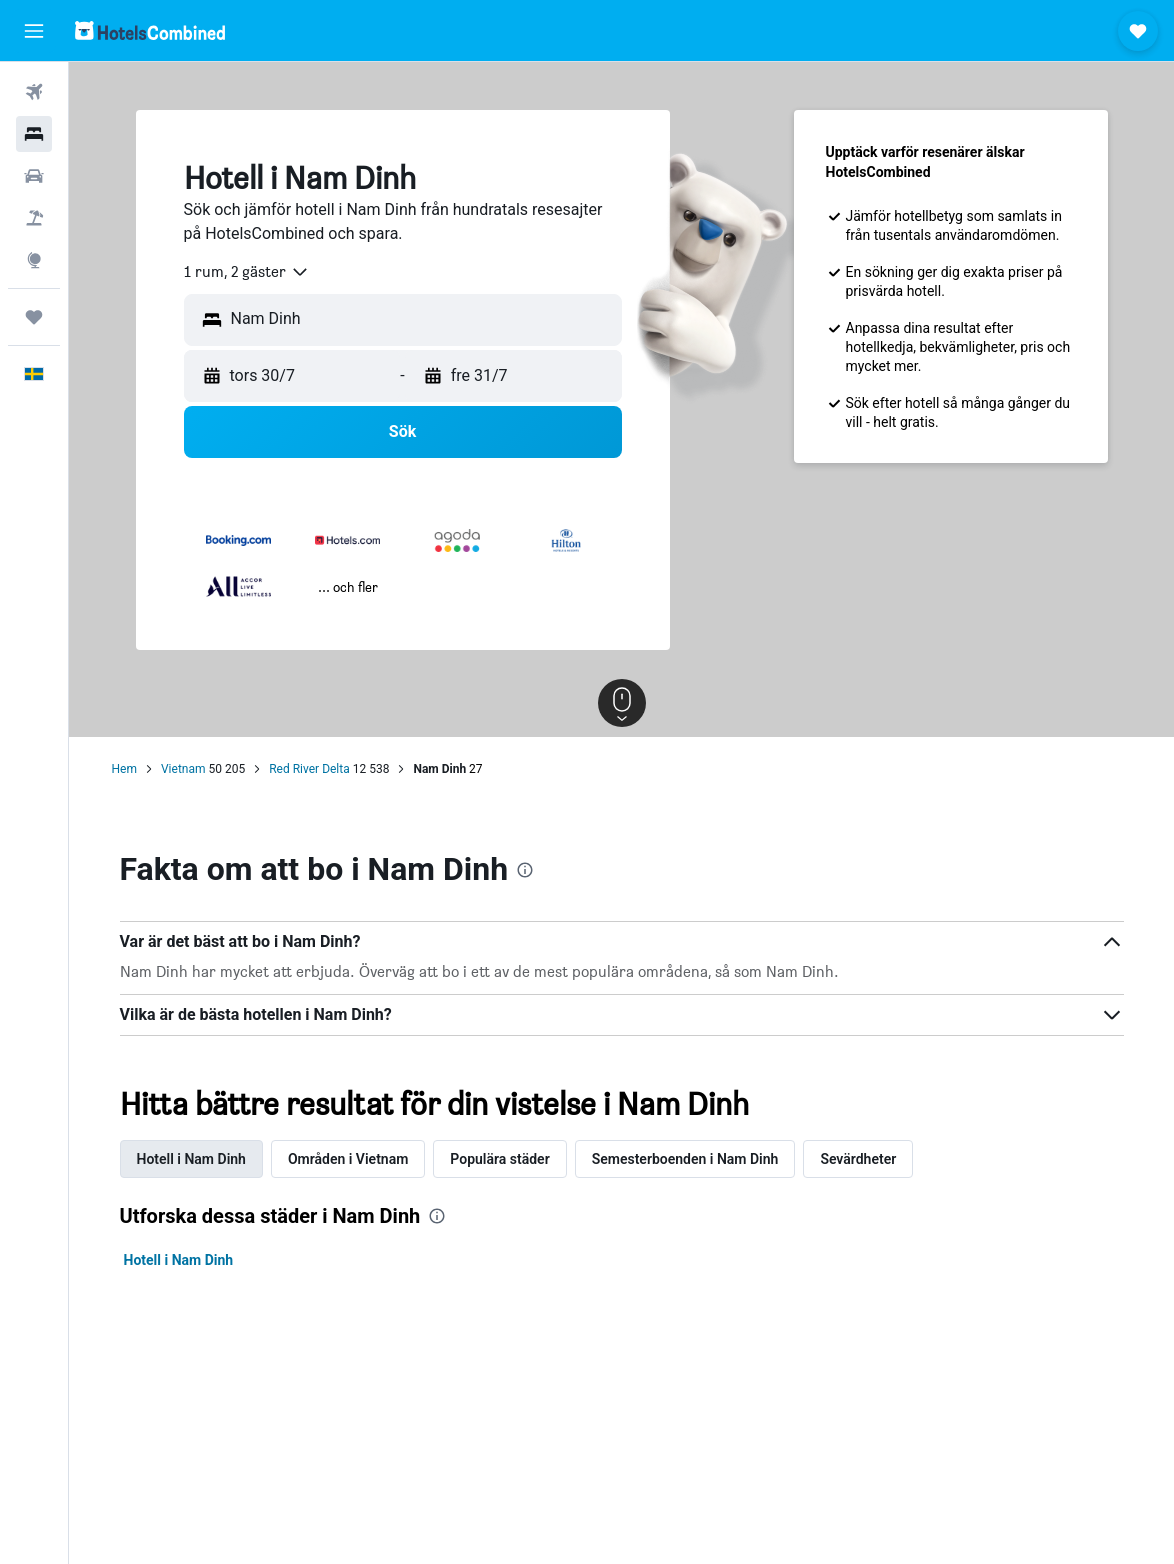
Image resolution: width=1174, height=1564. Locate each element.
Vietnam (183, 769)
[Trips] (34, 317)
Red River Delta (309, 769)
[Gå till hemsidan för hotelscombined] (150, 30)
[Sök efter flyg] (34, 92)
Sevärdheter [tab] (858, 1159)
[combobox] (247, 272)
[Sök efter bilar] (34, 176)
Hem (124, 769)
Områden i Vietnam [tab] (348, 1159)
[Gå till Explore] (34, 260)
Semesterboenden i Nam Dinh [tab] (685, 1159)
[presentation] (525, 870)
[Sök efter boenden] (34, 134)
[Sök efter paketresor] (34, 218)
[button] (34, 31)
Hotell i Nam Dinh (179, 1260)
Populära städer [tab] (499, 1159)
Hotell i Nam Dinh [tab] (191, 1159)
